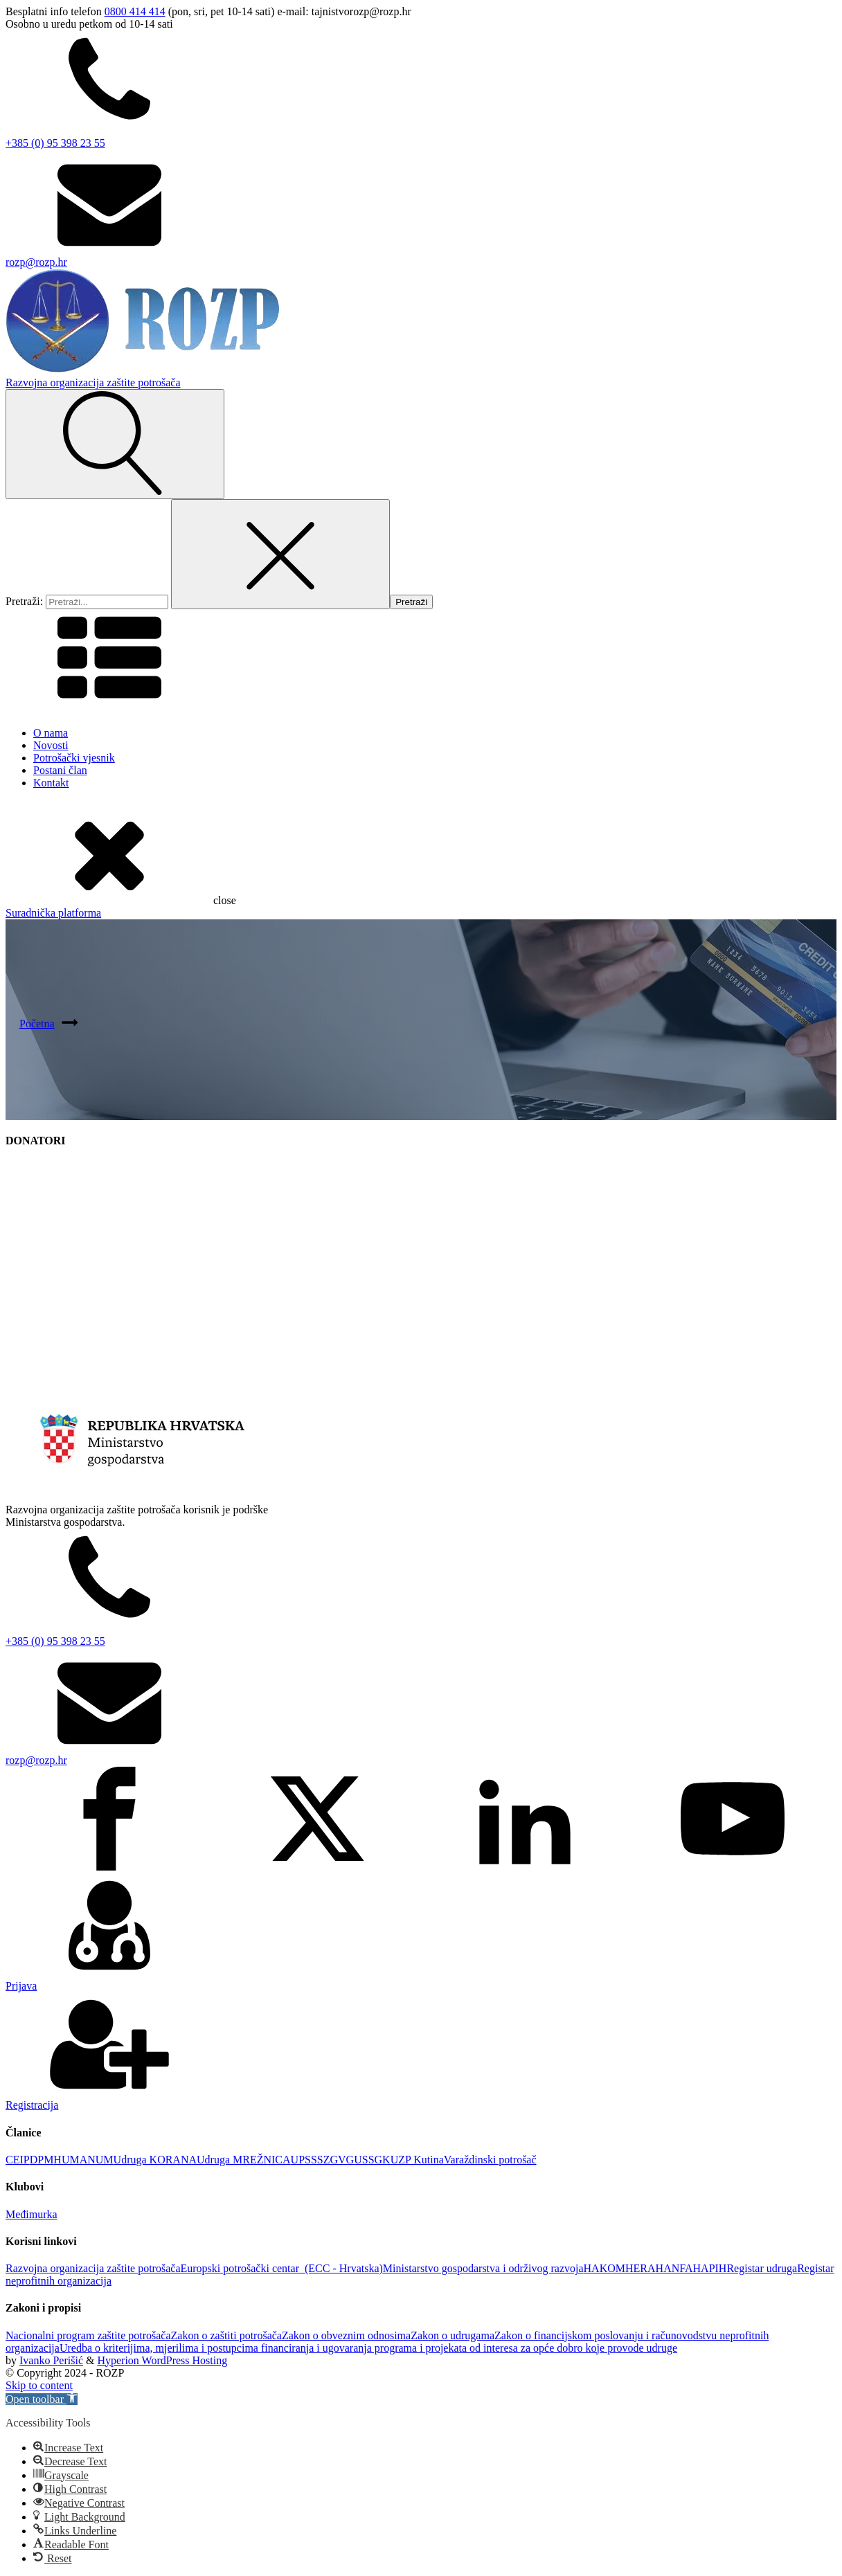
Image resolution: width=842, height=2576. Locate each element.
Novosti (51, 745)
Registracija (32, 2105)
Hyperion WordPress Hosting (162, 2360)
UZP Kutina (417, 2159)
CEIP (18, 2159)
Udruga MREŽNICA (244, 2159)
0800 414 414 (135, 11)
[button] (42, 2399)
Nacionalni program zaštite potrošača (88, 2335)
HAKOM (604, 2268)
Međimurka (31, 2214)
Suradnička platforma (53, 913)
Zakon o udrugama (452, 2335)
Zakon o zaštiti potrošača (226, 2335)
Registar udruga (761, 2268)
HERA (640, 2268)
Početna (37, 1023)
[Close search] (280, 554)
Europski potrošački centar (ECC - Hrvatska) (281, 2268)
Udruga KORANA (155, 2159)
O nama (50, 733)
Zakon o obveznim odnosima (346, 2335)
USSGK (372, 2159)
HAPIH (710, 2268)
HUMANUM (83, 2159)
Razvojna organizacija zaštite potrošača (93, 2268)
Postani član (60, 770)
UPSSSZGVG (323, 2159)
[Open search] (115, 444)
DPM (42, 2159)
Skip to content (39, 2385)
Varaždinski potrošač (490, 2159)
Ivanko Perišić (51, 2360)
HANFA (674, 2268)
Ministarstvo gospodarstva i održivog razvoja (483, 2268)
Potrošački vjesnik (74, 758)
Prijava (21, 1986)
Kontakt (51, 783)
